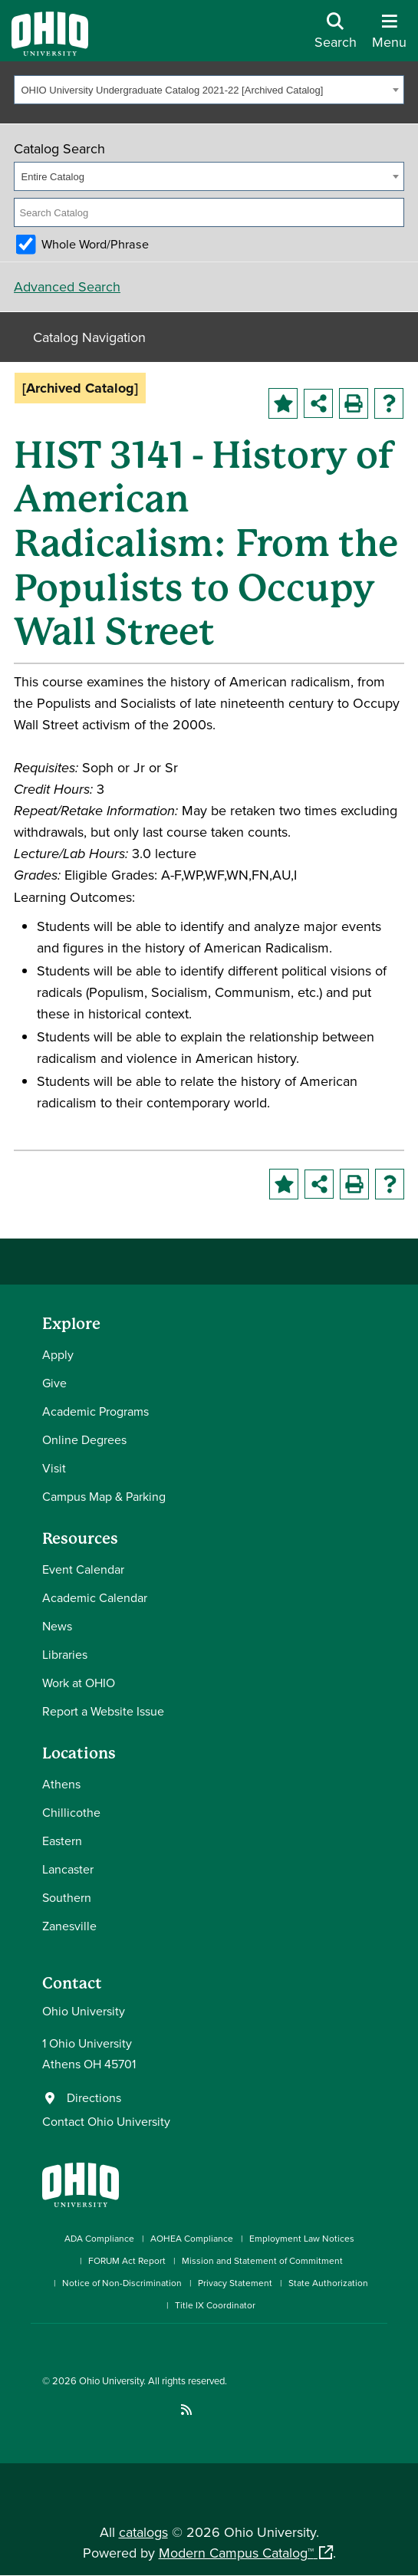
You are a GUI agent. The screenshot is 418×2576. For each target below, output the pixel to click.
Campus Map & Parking (104, 1496)
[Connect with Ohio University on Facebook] (48, 2410)
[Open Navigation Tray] (389, 36)
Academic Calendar (94, 1597)
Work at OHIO (78, 1682)
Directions (94, 2097)
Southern (66, 1897)
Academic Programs (95, 1411)
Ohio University (111, 2380)
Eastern (62, 1840)
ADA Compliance (99, 2238)
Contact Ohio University (106, 2121)
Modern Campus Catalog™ (236, 2552)
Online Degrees (84, 1439)
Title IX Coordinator (215, 2304)
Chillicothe (71, 1812)
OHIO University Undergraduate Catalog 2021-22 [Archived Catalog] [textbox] (172, 90)
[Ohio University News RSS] (186, 2410)
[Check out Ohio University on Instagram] (71, 2410)
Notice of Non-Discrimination (122, 2282)
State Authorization (328, 2282)
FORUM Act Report (127, 2260)
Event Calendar (83, 1569)
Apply (58, 1354)
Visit (54, 1467)
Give (54, 1382)
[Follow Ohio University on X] (140, 2410)
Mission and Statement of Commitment (262, 2260)
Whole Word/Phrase (95, 243)
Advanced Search (67, 286)
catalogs (143, 2531)
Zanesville (69, 1925)
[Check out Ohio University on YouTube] (117, 2410)
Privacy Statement (235, 2282)
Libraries (64, 1654)
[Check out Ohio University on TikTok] (163, 2410)
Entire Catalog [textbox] (52, 177)
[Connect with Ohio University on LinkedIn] (94, 2410)
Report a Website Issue (103, 1711)
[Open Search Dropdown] (335, 36)
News (57, 1625)
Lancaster (68, 1868)
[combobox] (209, 89)
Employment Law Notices (301, 2238)
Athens (61, 1783)
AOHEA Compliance (191, 2238)
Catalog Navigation (89, 337)
